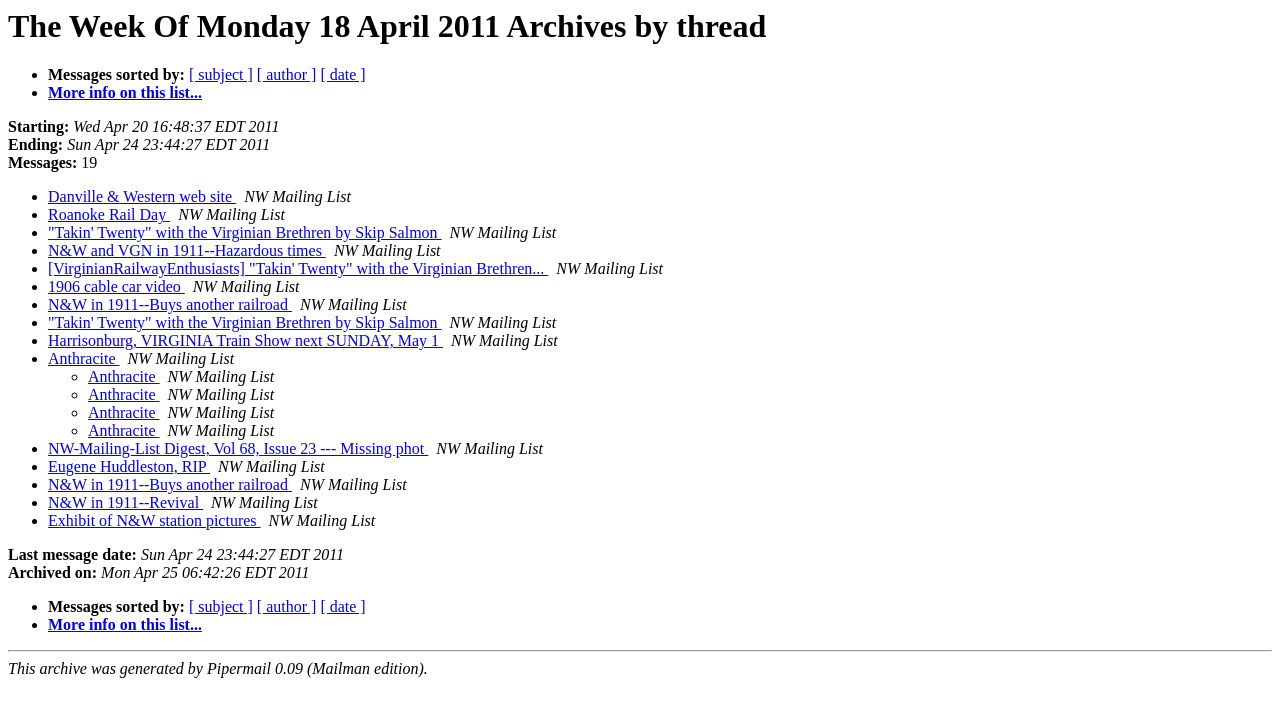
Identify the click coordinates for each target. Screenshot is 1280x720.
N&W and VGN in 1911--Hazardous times (187, 250)
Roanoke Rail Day (109, 214)
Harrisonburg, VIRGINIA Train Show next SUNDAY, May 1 (245, 340)
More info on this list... (125, 92)
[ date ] (342, 74)
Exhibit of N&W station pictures (154, 520)
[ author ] (287, 74)
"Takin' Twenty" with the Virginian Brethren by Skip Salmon (245, 232)
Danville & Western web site (142, 196)
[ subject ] (221, 74)
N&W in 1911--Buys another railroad (170, 304)
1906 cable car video (116, 286)
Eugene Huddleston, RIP (129, 466)
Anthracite (84, 358)
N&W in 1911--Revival (125, 502)
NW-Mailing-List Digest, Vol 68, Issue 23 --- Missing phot (238, 448)
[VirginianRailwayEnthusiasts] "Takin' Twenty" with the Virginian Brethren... (298, 268)
